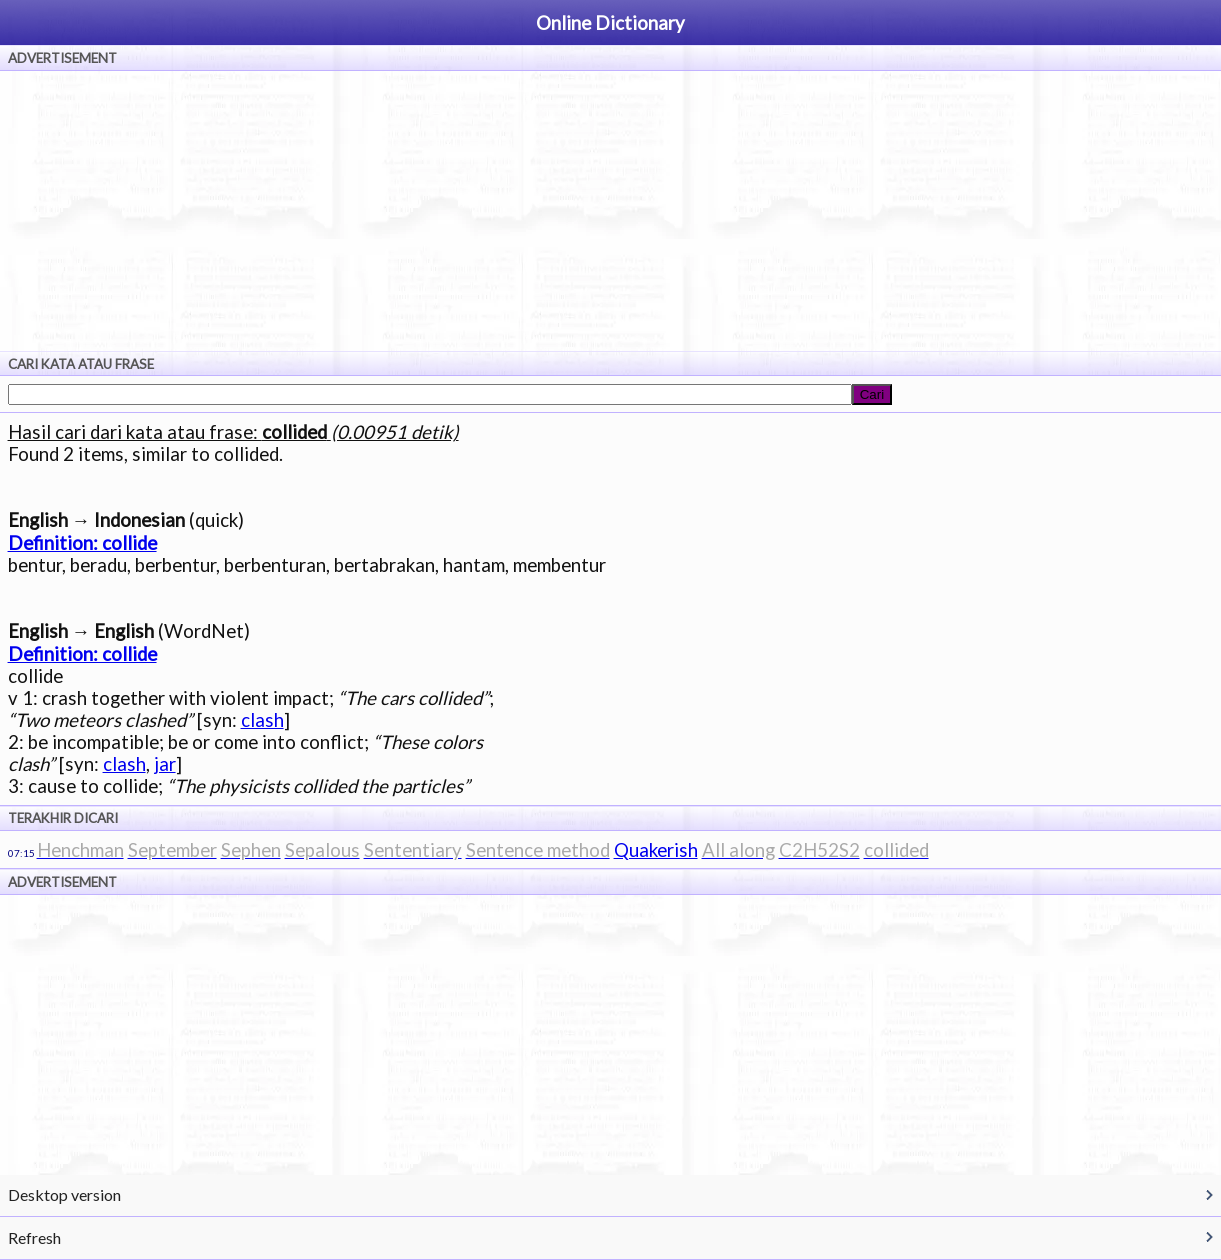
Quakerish (656, 850)
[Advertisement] (611, 211)
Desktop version (64, 1194)
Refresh (34, 1237)
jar (165, 764)
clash (262, 720)
